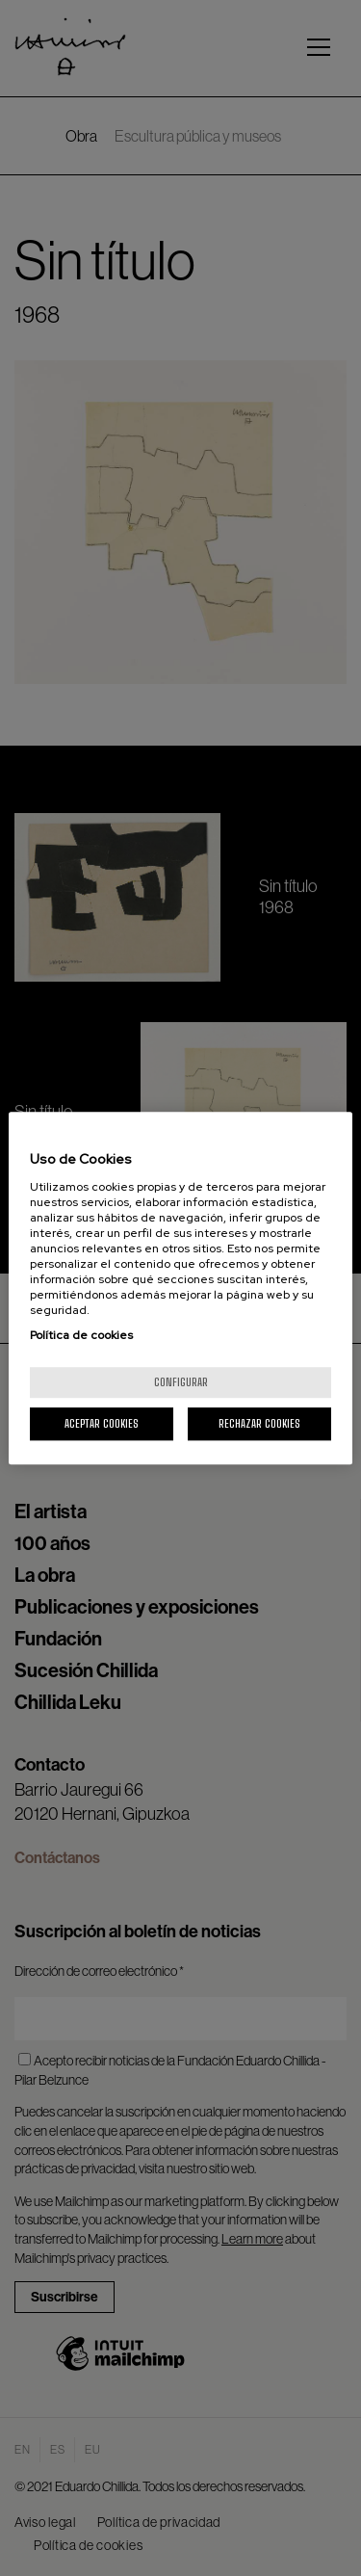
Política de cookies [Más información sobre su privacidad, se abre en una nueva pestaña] (81, 1335)
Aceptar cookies (101, 1423)
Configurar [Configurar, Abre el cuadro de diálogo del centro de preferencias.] (181, 1382)
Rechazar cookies (259, 1423)
